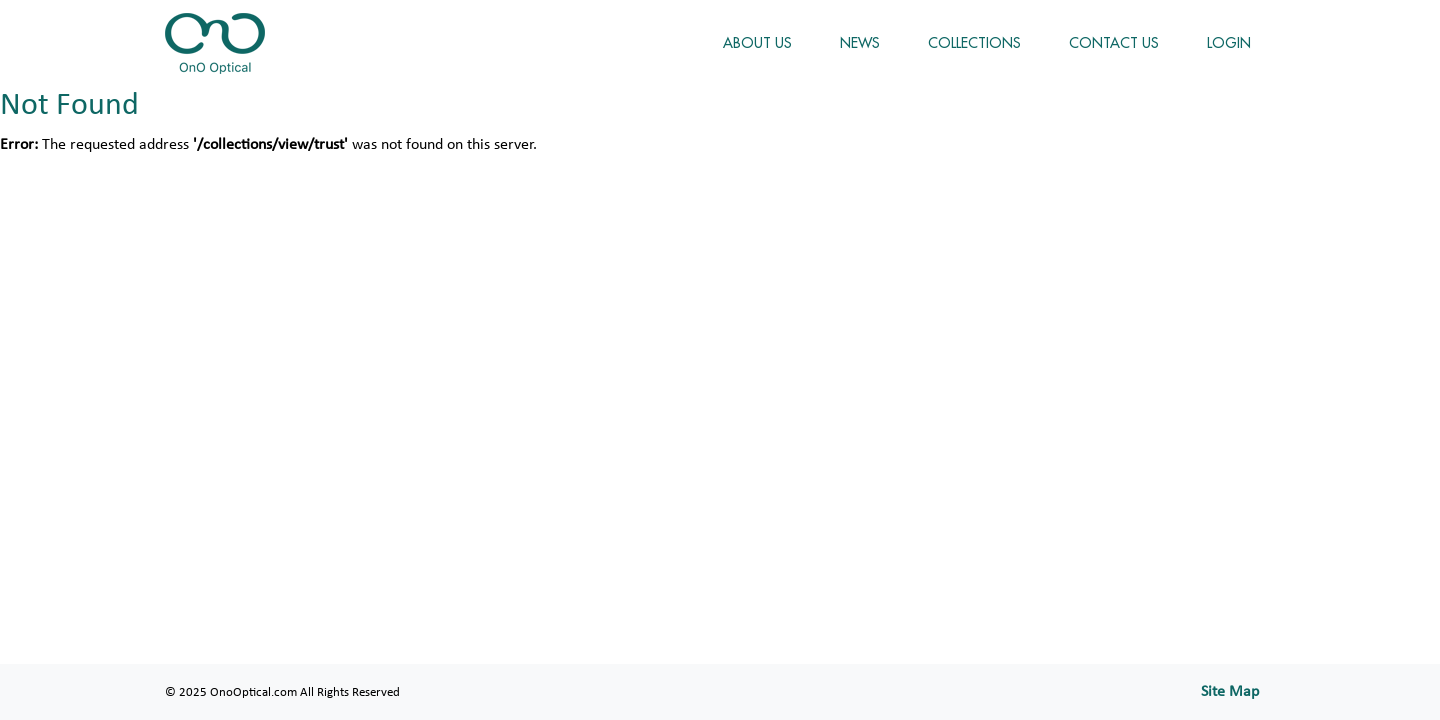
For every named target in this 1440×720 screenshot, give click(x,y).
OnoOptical (215, 43)
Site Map (1230, 692)
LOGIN (1229, 43)
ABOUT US (757, 43)
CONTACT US (1114, 43)
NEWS (860, 43)
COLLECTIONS (974, 43)
